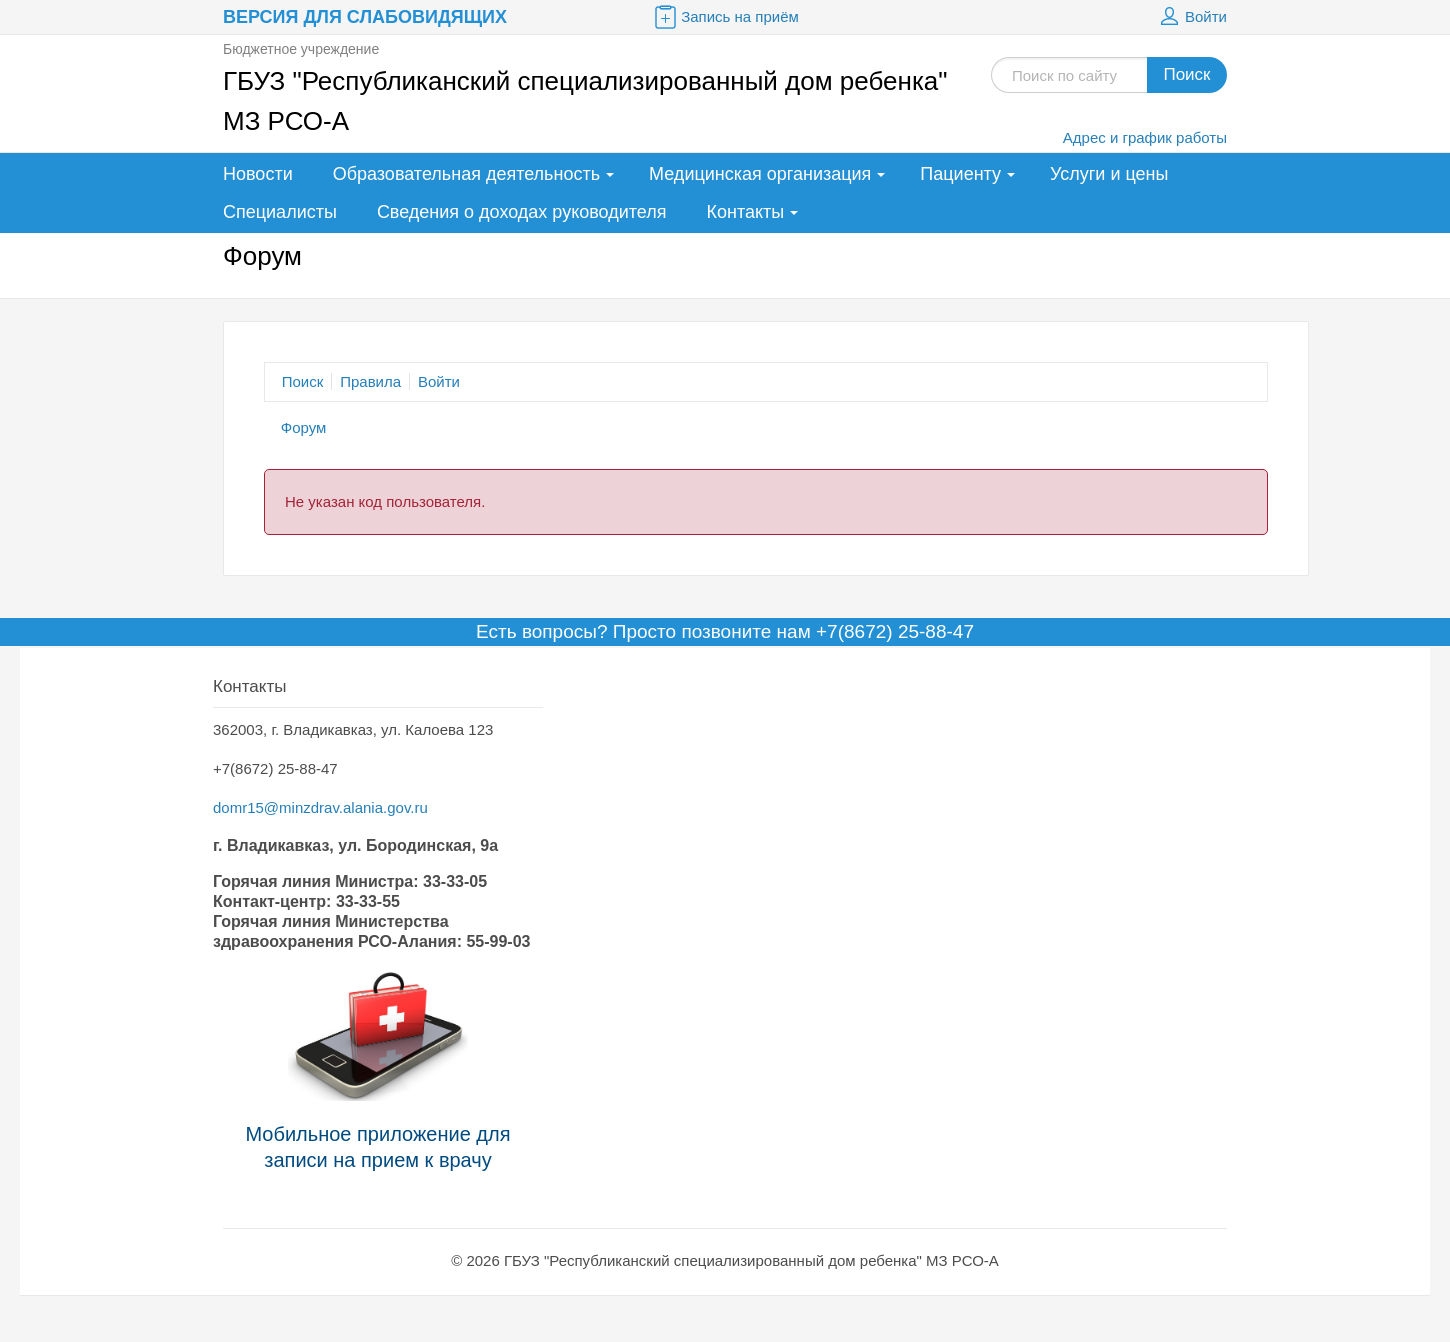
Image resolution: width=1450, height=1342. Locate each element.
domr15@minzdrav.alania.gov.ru (320, 807)
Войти (1191, 17)
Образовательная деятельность (466, 174)
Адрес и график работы (1145, 137)
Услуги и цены (1109, 174)
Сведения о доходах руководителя (522, 212)
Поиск (1186, 74)
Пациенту (960, 174)
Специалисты (280, 212)
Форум (304, 427)
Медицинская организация (760, 174)
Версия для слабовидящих (365, 17)
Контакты (746, 212)
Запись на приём (725, 17)
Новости (258, 174)
